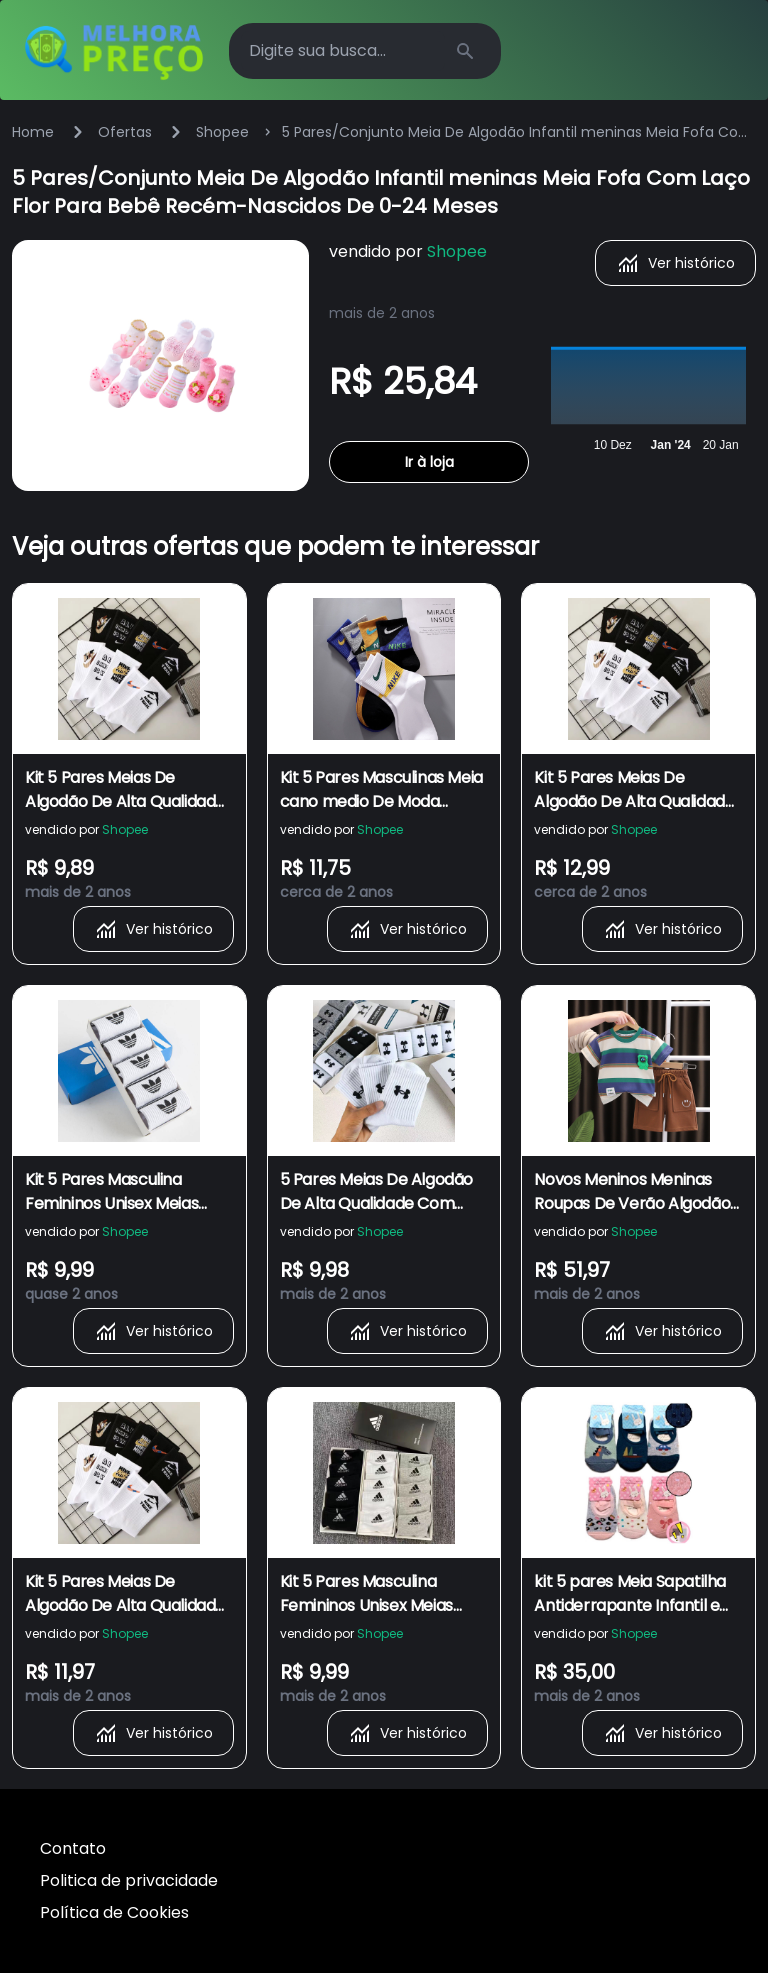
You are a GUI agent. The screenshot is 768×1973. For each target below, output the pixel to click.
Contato (73, 1848)
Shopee (222, 132)
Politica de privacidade (129, 1880)
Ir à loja (429, 462)
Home (33, 132)
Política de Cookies (114, 1912)
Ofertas (125, 132)
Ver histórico (675, 263)
